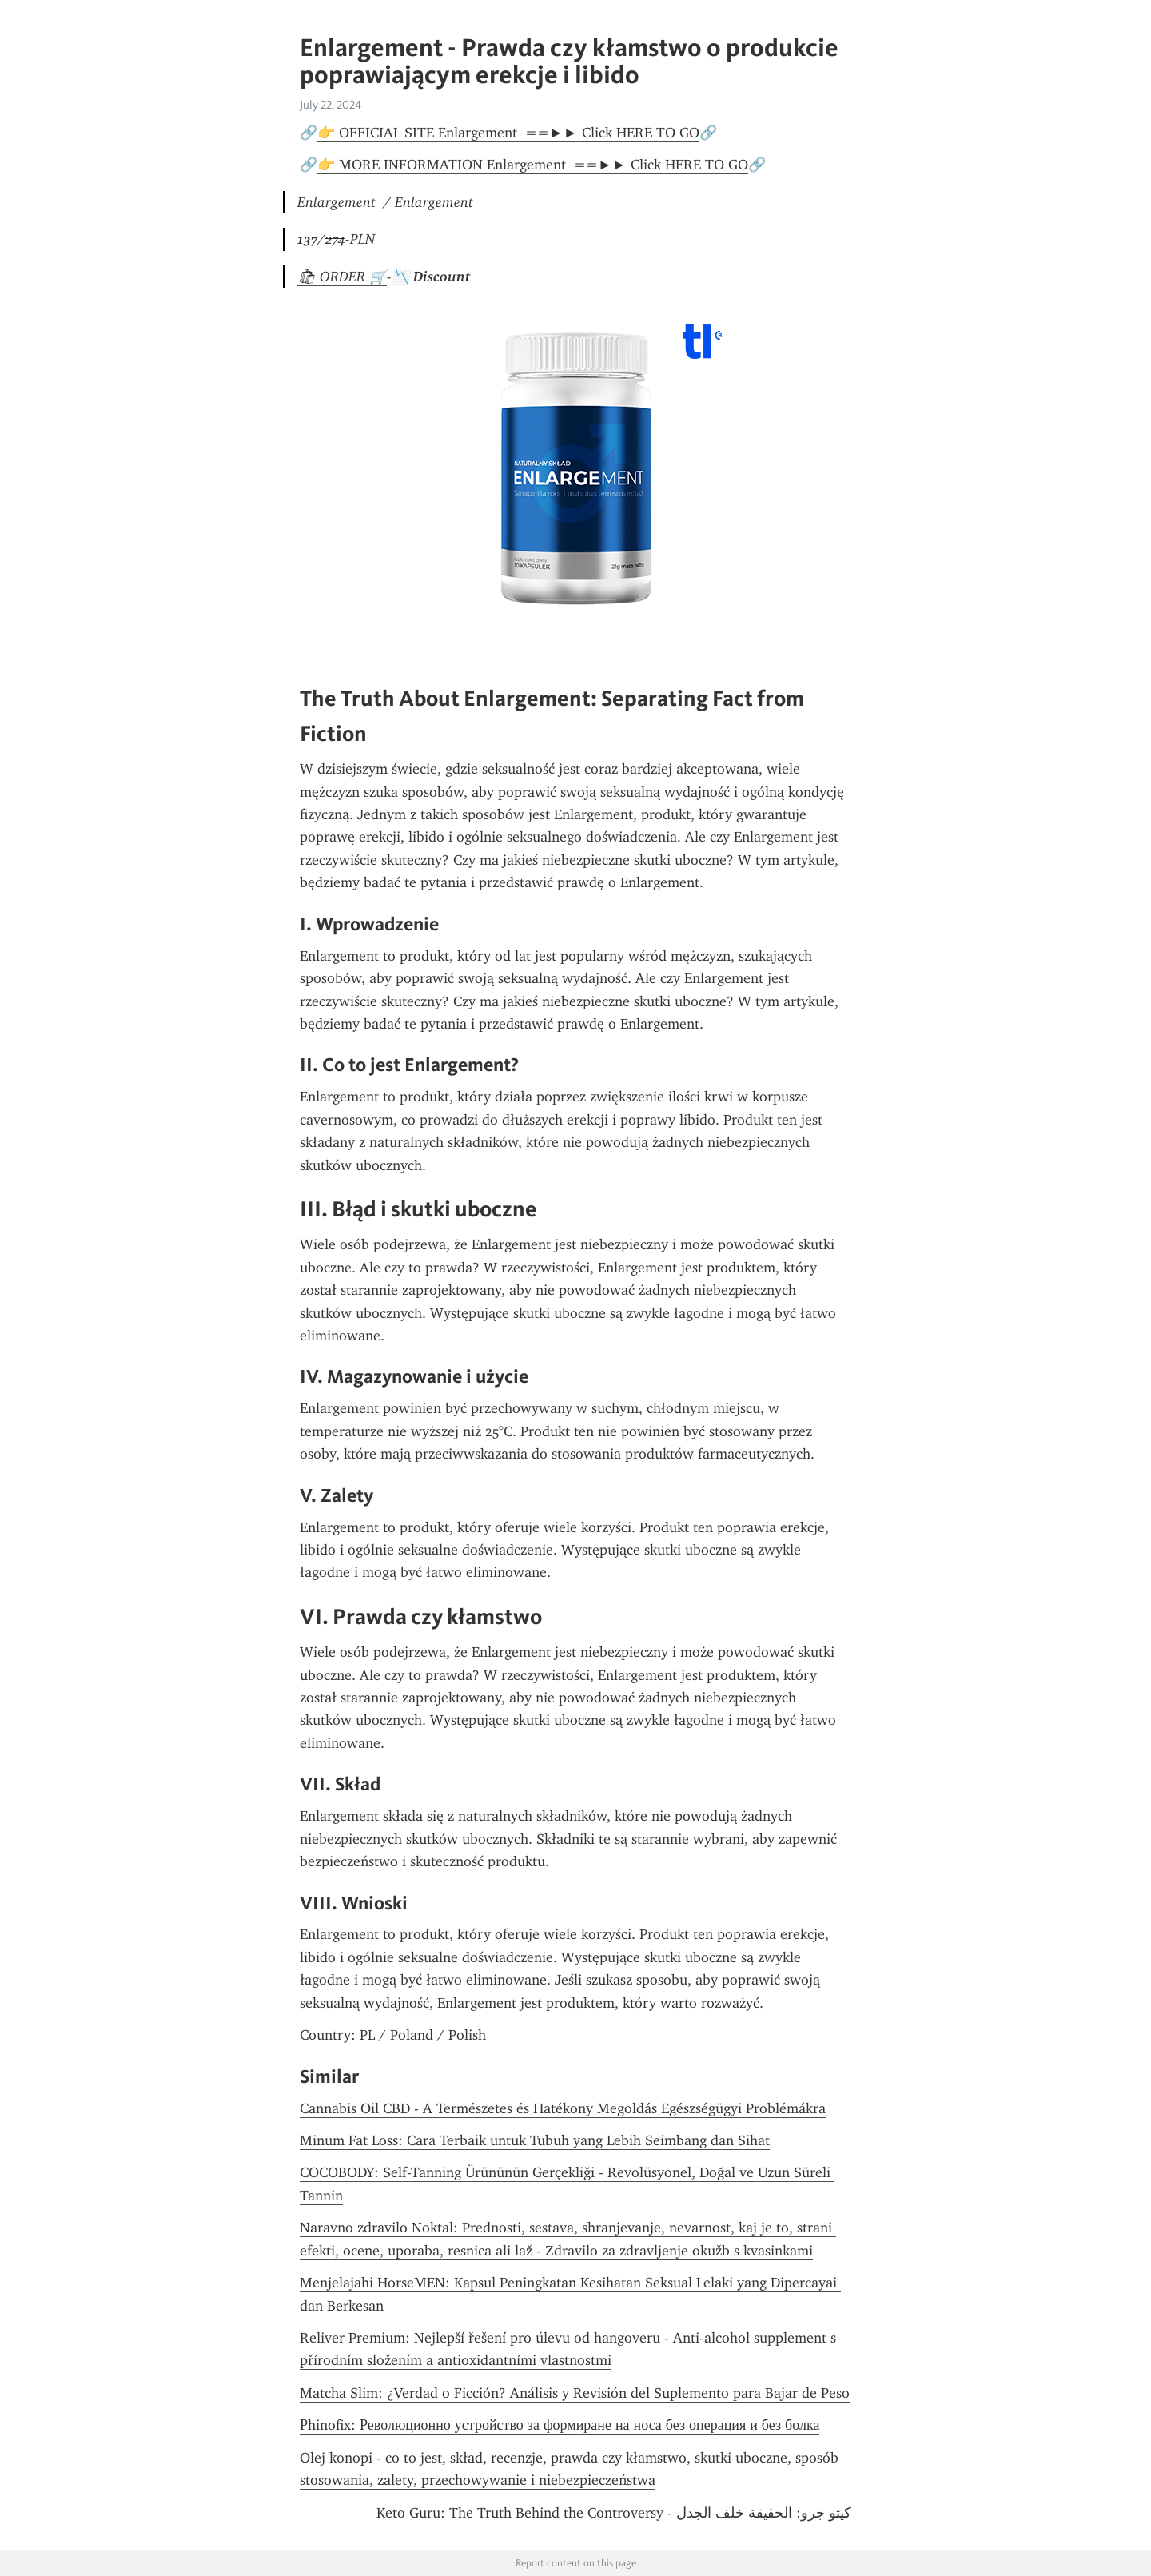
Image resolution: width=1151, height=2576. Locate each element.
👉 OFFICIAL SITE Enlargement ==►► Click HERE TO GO (508, 132)
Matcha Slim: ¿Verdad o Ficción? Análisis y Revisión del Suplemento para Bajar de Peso (575, 2393)
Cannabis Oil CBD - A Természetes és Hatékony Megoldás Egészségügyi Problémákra (563, 2108)
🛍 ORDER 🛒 (342, 276)
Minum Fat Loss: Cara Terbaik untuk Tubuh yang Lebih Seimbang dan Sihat (535, 2140)
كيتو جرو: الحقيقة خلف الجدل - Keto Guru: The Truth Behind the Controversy (613, 2513)
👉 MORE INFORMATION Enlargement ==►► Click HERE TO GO (532, 164)
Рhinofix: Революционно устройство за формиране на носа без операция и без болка (559, 2425)
